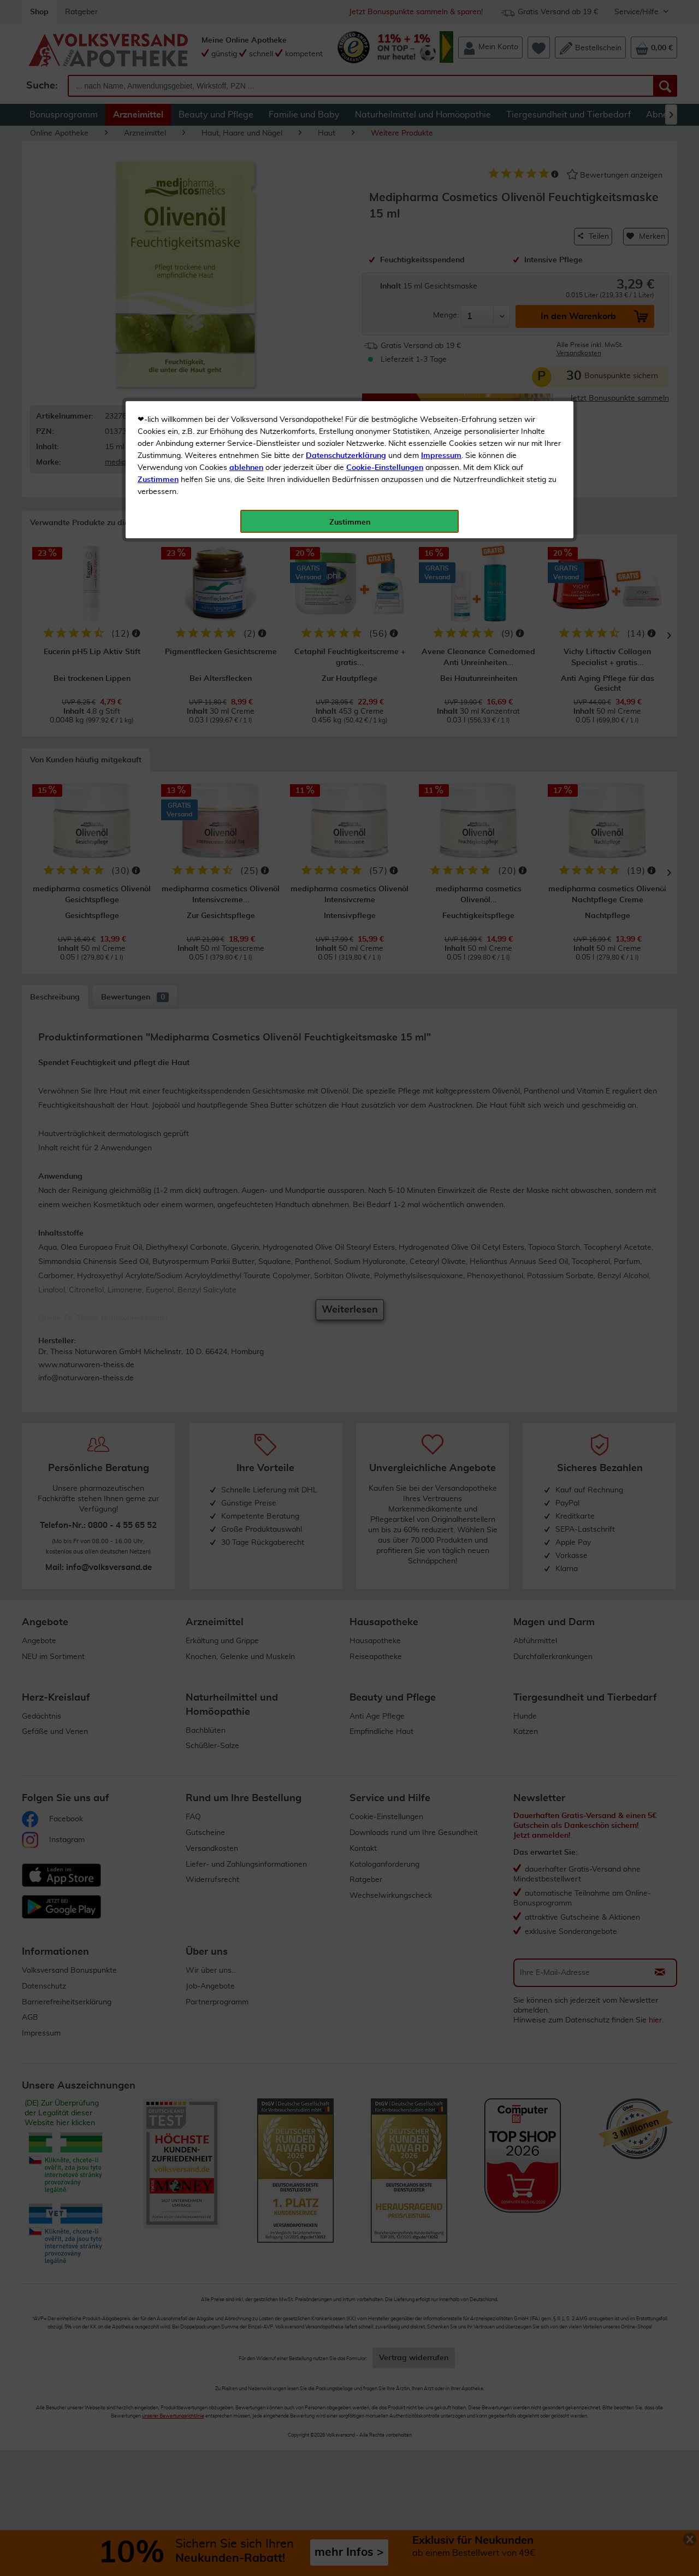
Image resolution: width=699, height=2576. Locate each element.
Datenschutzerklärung (346, 245)
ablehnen (246, 257)
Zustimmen (158, 269)
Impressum (441, 245)
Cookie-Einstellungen (384, 257)
